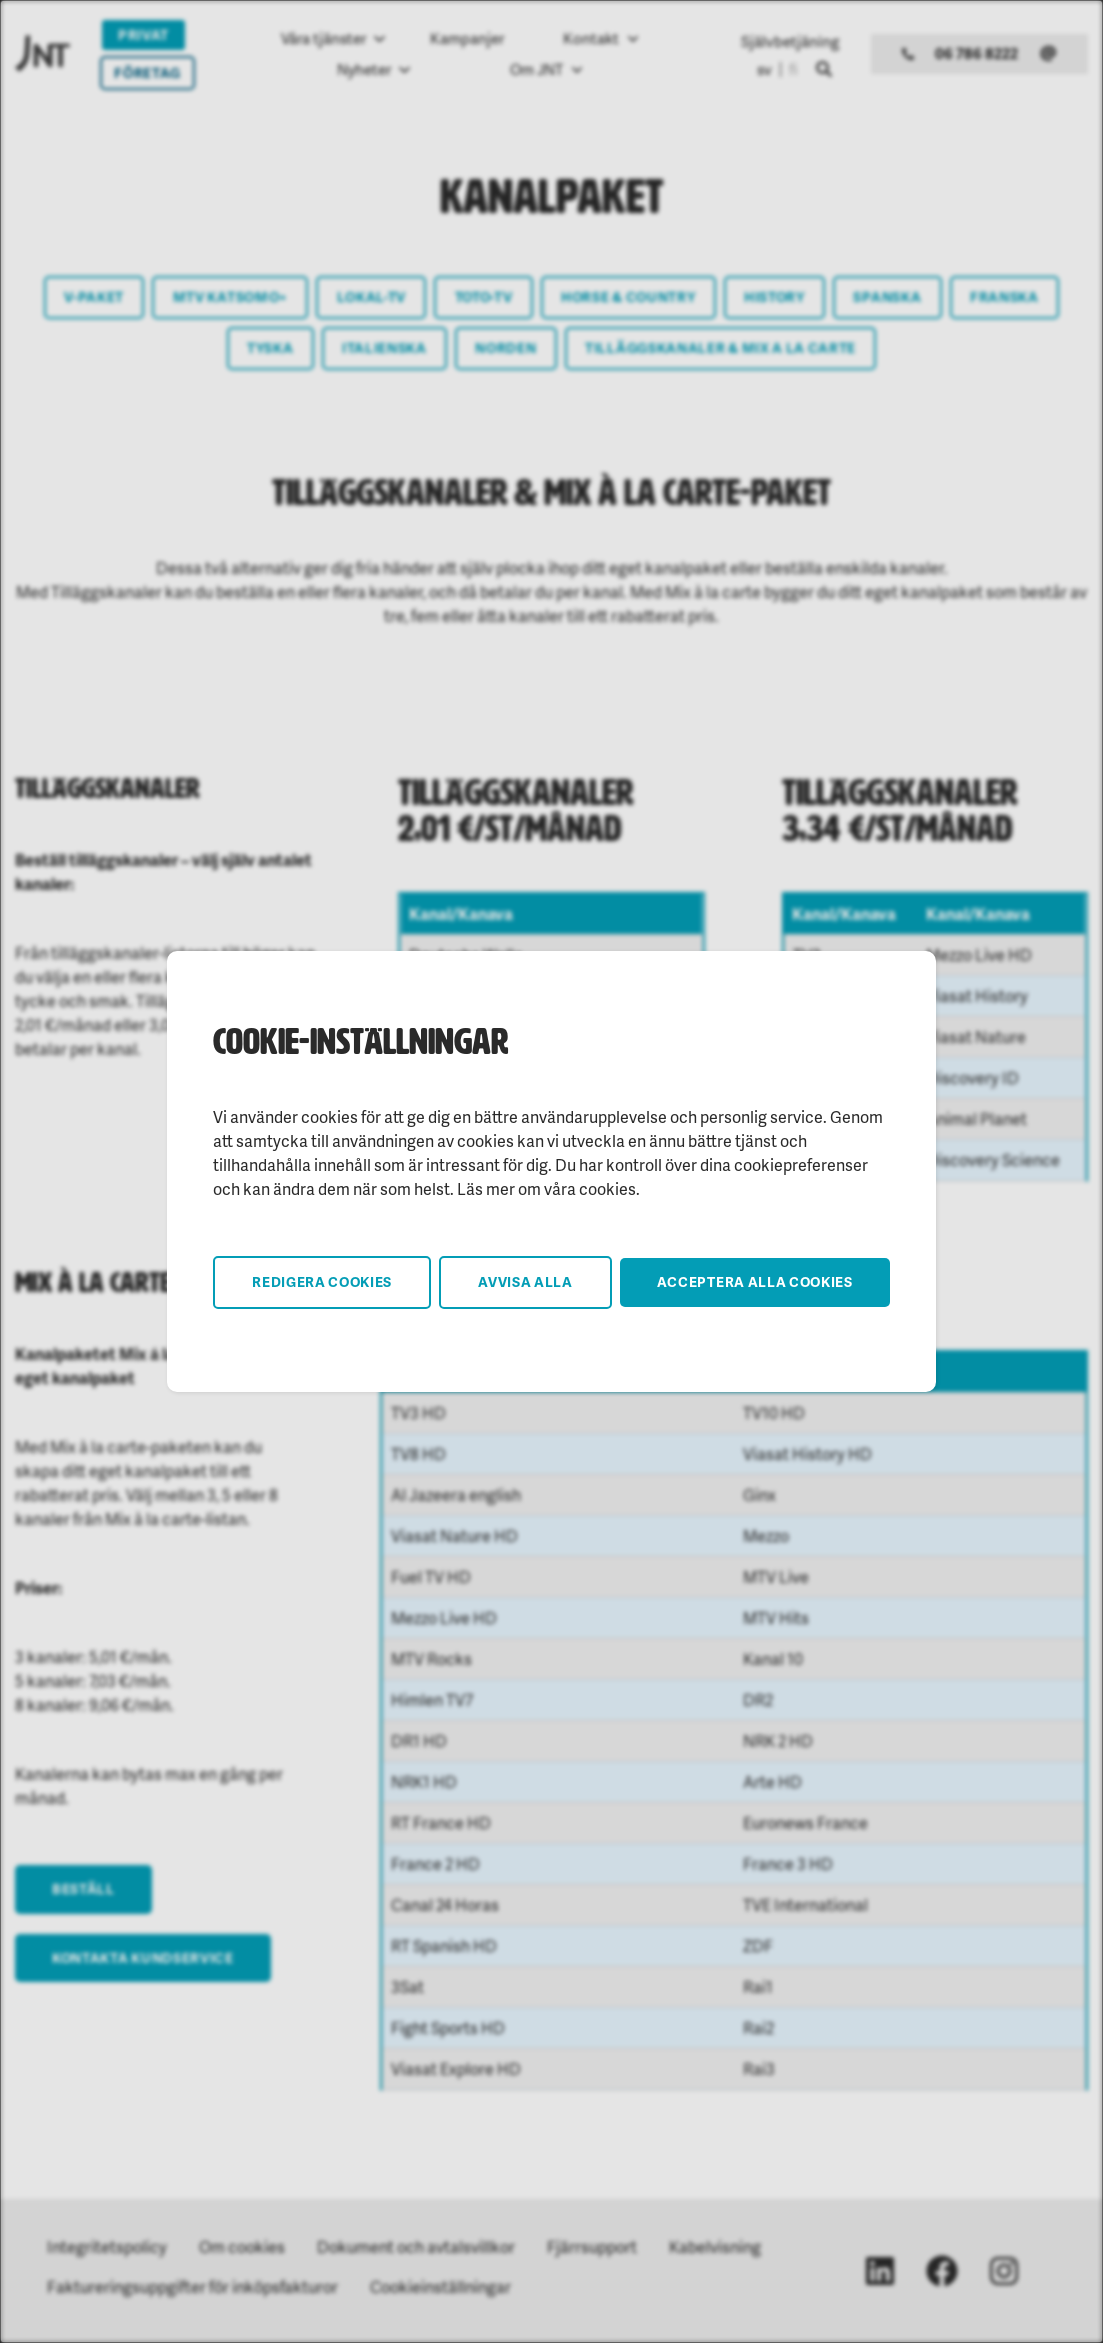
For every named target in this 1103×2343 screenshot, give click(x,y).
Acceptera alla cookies (755, 1281)
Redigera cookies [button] (322, 1281)
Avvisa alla (525, 1281)
